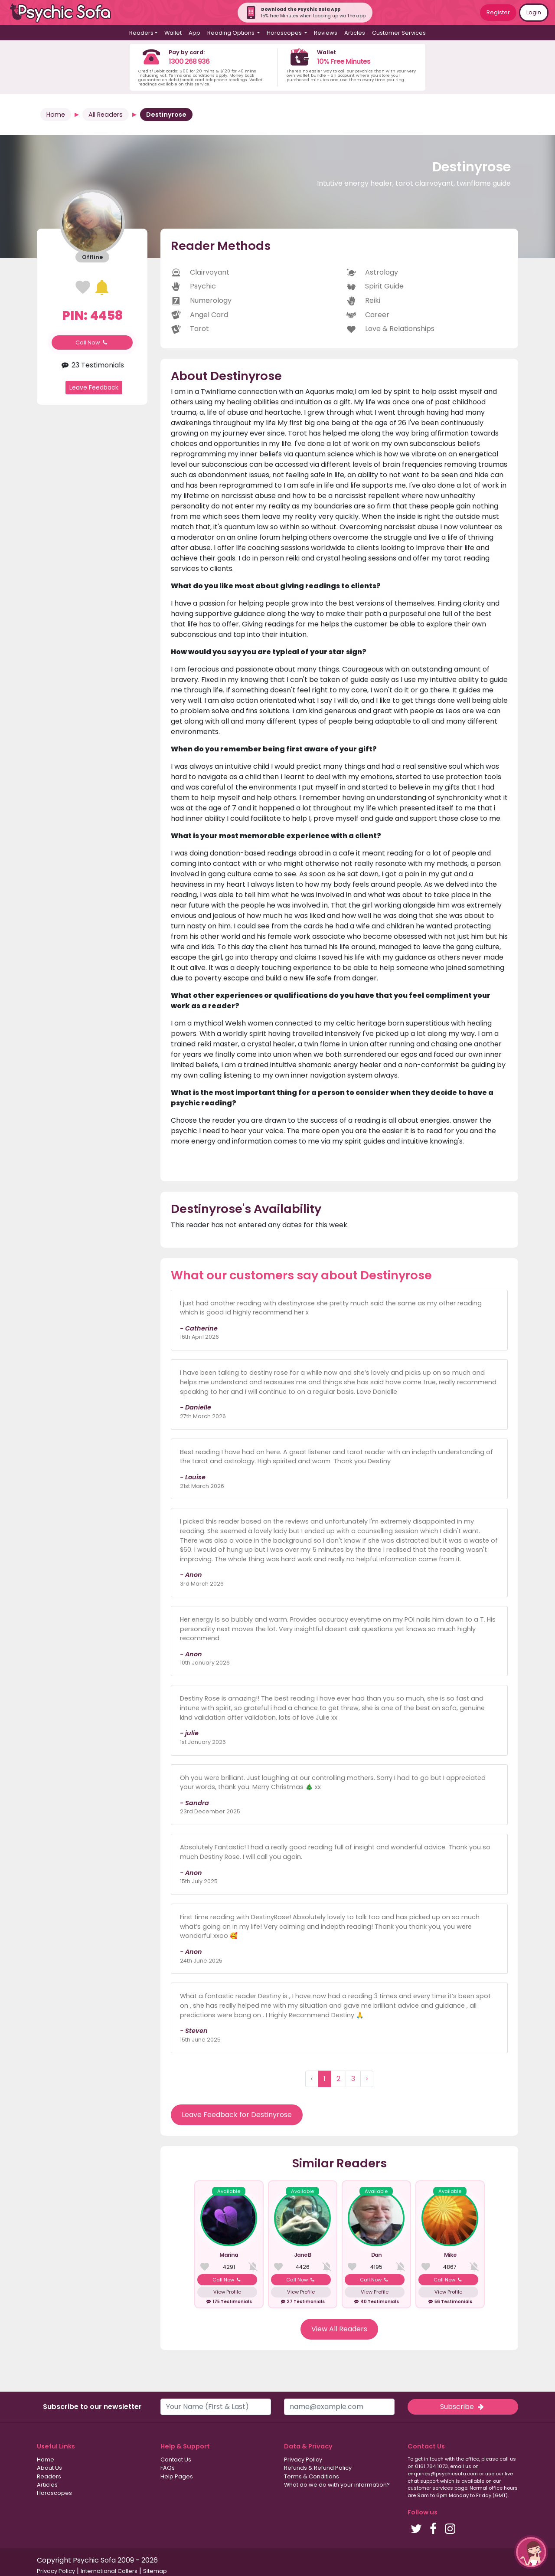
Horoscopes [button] (285, 32)
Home (55, 114)
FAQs (167, 2467)
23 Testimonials (92, 365)
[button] (531, 2552)
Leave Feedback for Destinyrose (237, 2115)
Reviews (325, 32)
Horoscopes (54, 2493)
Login (533, 12)
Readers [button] (141, 32)
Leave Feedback (93, 387)
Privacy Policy (303, 2459)
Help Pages (176, 2476)
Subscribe (462, 2407)
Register (498, 12)
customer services (430, 2487)
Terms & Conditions (311, 2476)
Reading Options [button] (231, 32)
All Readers (105, 114)
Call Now (92, 342)
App (194, 32)
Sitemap (155, 2571)
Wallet (173, 32)
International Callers (109, 2571)
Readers (49, 2476)
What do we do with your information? (337, 2484)
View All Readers (339, 2329)
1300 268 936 (189, 61)
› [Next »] (367, 2079)
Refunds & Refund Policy (318, 2467)
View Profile (227, 2291)
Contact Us (175, 2459)
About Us (49, 2467)
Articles (354, 32)
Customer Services (399, 32)
